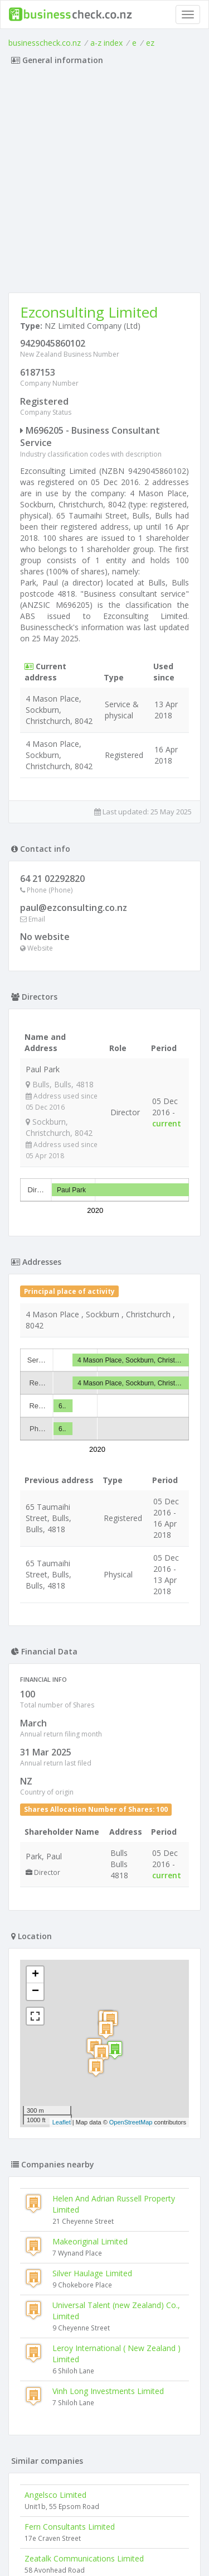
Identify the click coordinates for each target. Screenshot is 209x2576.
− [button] (35, 1991)
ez (150, 42)
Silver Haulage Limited (92, 2273)
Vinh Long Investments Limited (108, 2391)
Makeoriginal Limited (90, 2241)
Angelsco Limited (55, 2494)
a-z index (106, 42)
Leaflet (61, 2122)
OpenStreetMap (131, 2122)
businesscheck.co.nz (44, 42)
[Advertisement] (104, 182)
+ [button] (35, 1974)
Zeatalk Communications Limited (84, 2558)
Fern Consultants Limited (70, 2526)
